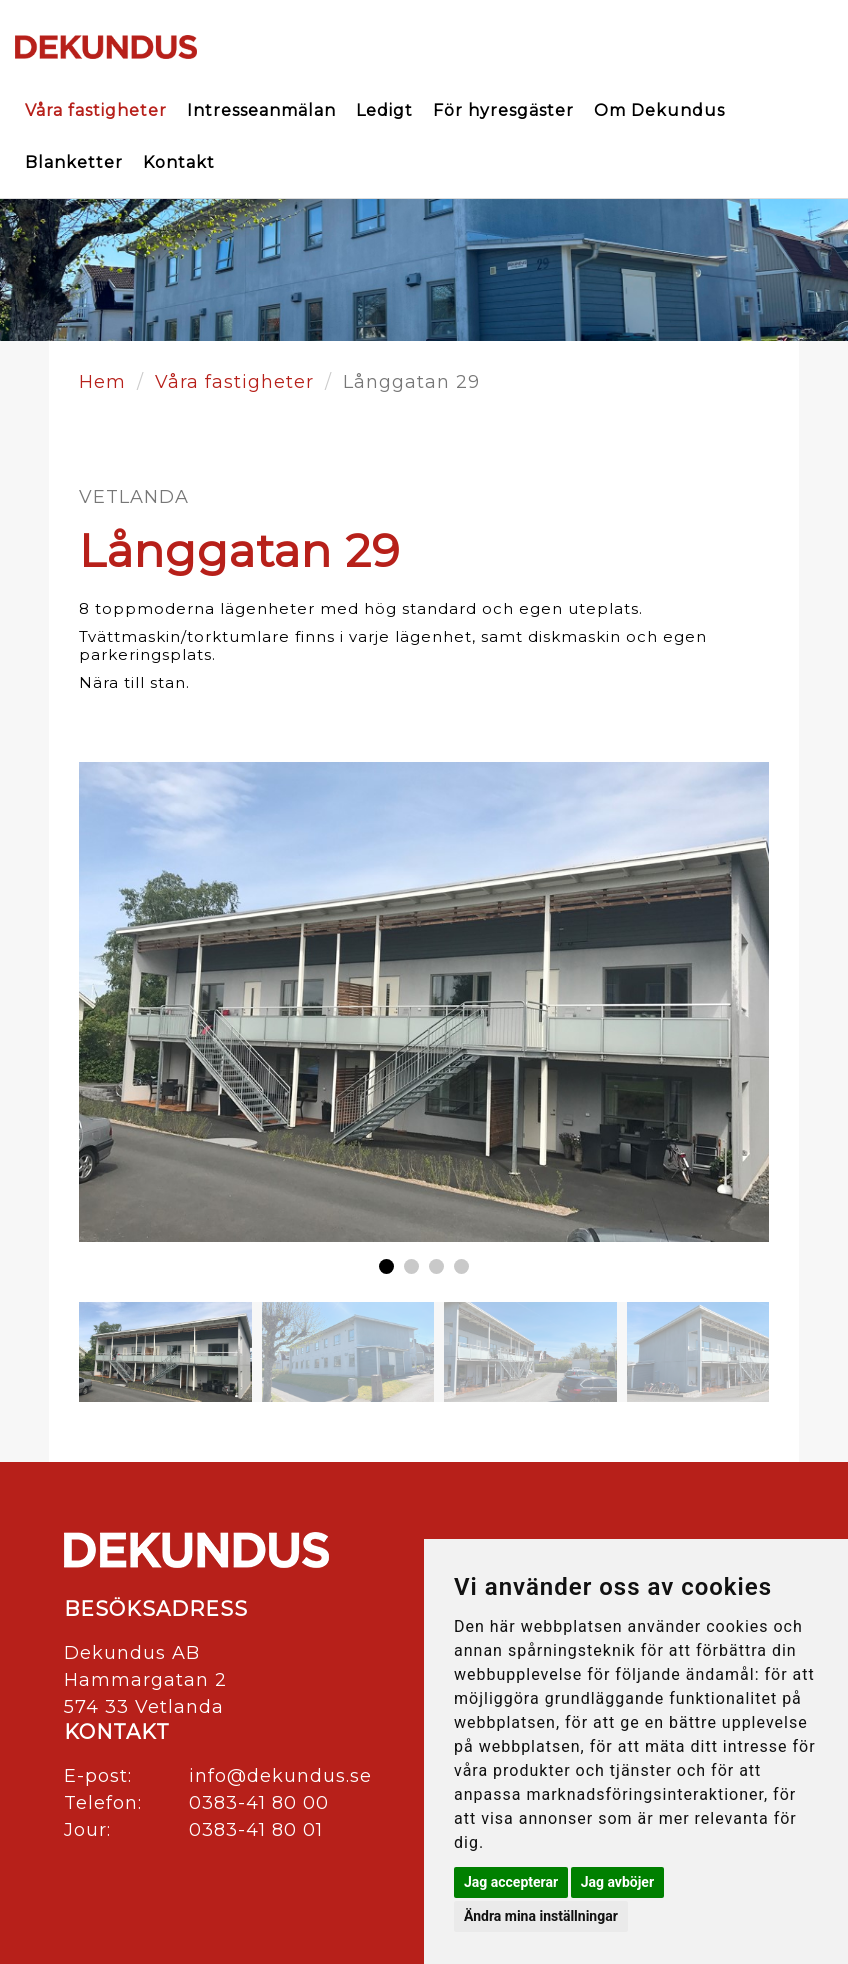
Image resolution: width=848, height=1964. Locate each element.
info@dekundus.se (280, 1776)
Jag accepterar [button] (511, 1882)
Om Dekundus (659, 110)
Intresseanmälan (261, 110)
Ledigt (384, 110)
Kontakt (179, 162)
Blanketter (74, 162)
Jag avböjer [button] (617, 1882)
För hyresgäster (503, 110)
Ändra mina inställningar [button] (541, 1916)
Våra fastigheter (96, 110)
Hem (102, 382)
